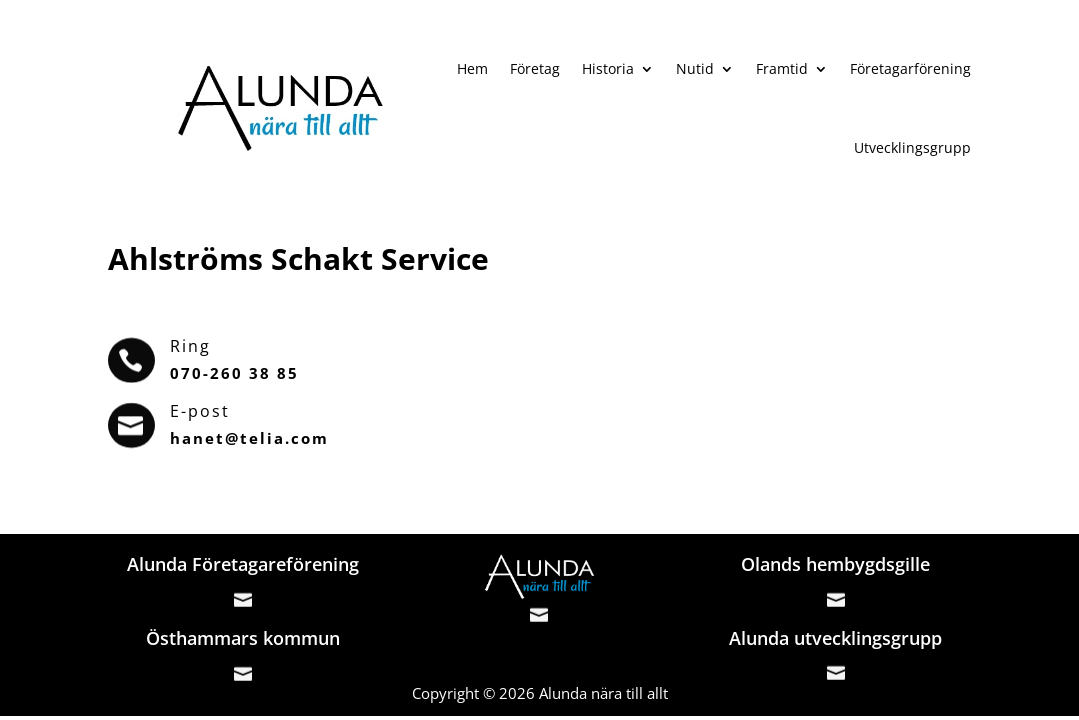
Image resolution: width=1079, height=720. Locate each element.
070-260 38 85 (234, 373)
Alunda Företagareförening (243, 564)
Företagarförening (910, 68)
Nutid (695, 68)
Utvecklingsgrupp (912, 147)
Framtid (782, 68)
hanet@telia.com (249, 438)
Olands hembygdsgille (835, 564)
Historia (608, 68)
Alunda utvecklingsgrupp (835, 638)
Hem (472, 68)
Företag (535, 68)
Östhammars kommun (243, 638)
